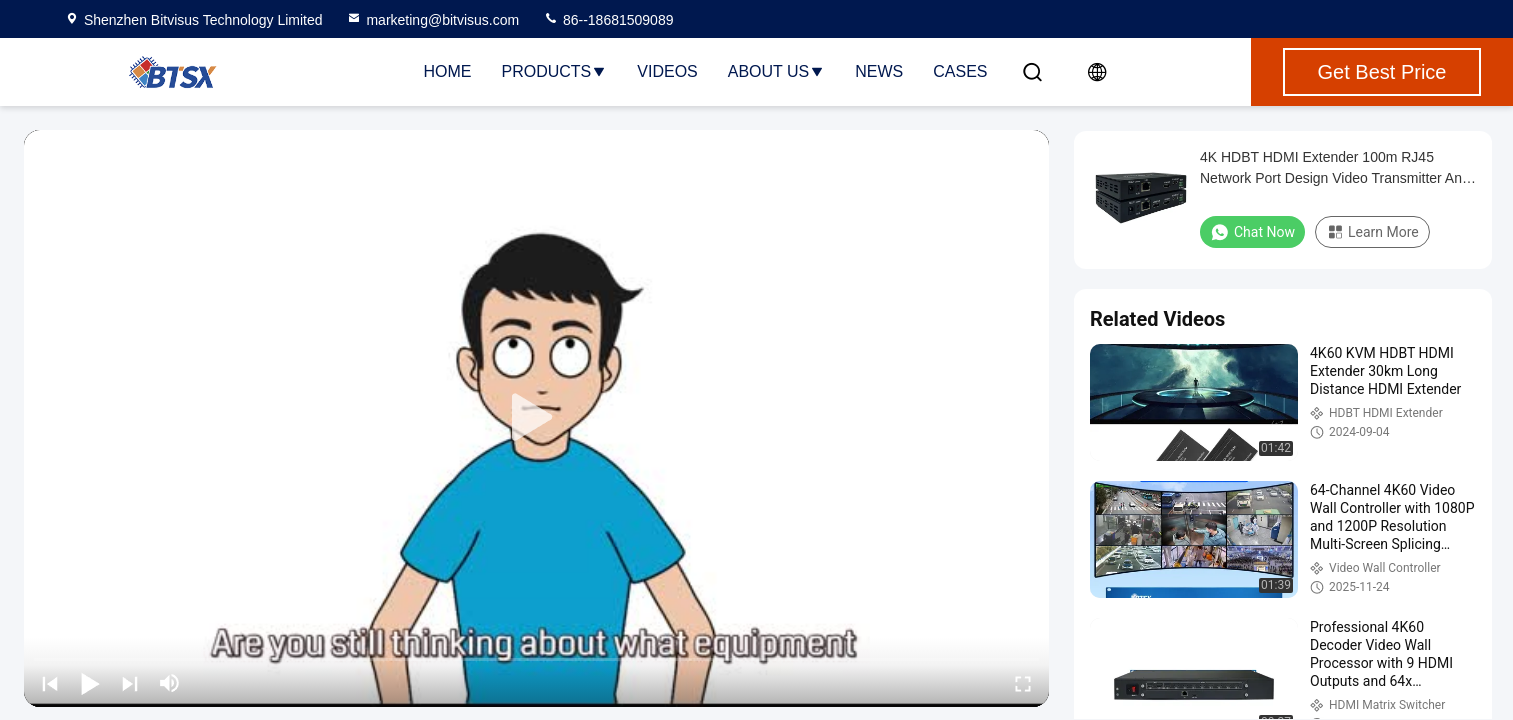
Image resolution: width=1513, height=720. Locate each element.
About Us (777, 71)
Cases (960, 71)
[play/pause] (90, 683)
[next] (130, 683)
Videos (667, 71)
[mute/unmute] (170, 683)
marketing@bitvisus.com (432, 20)
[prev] (50, 683)
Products (555, 71)
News (879, 71)
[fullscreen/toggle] (1023, 683)
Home (448, 71)
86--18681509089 (608, 20)
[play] (537, 418)
